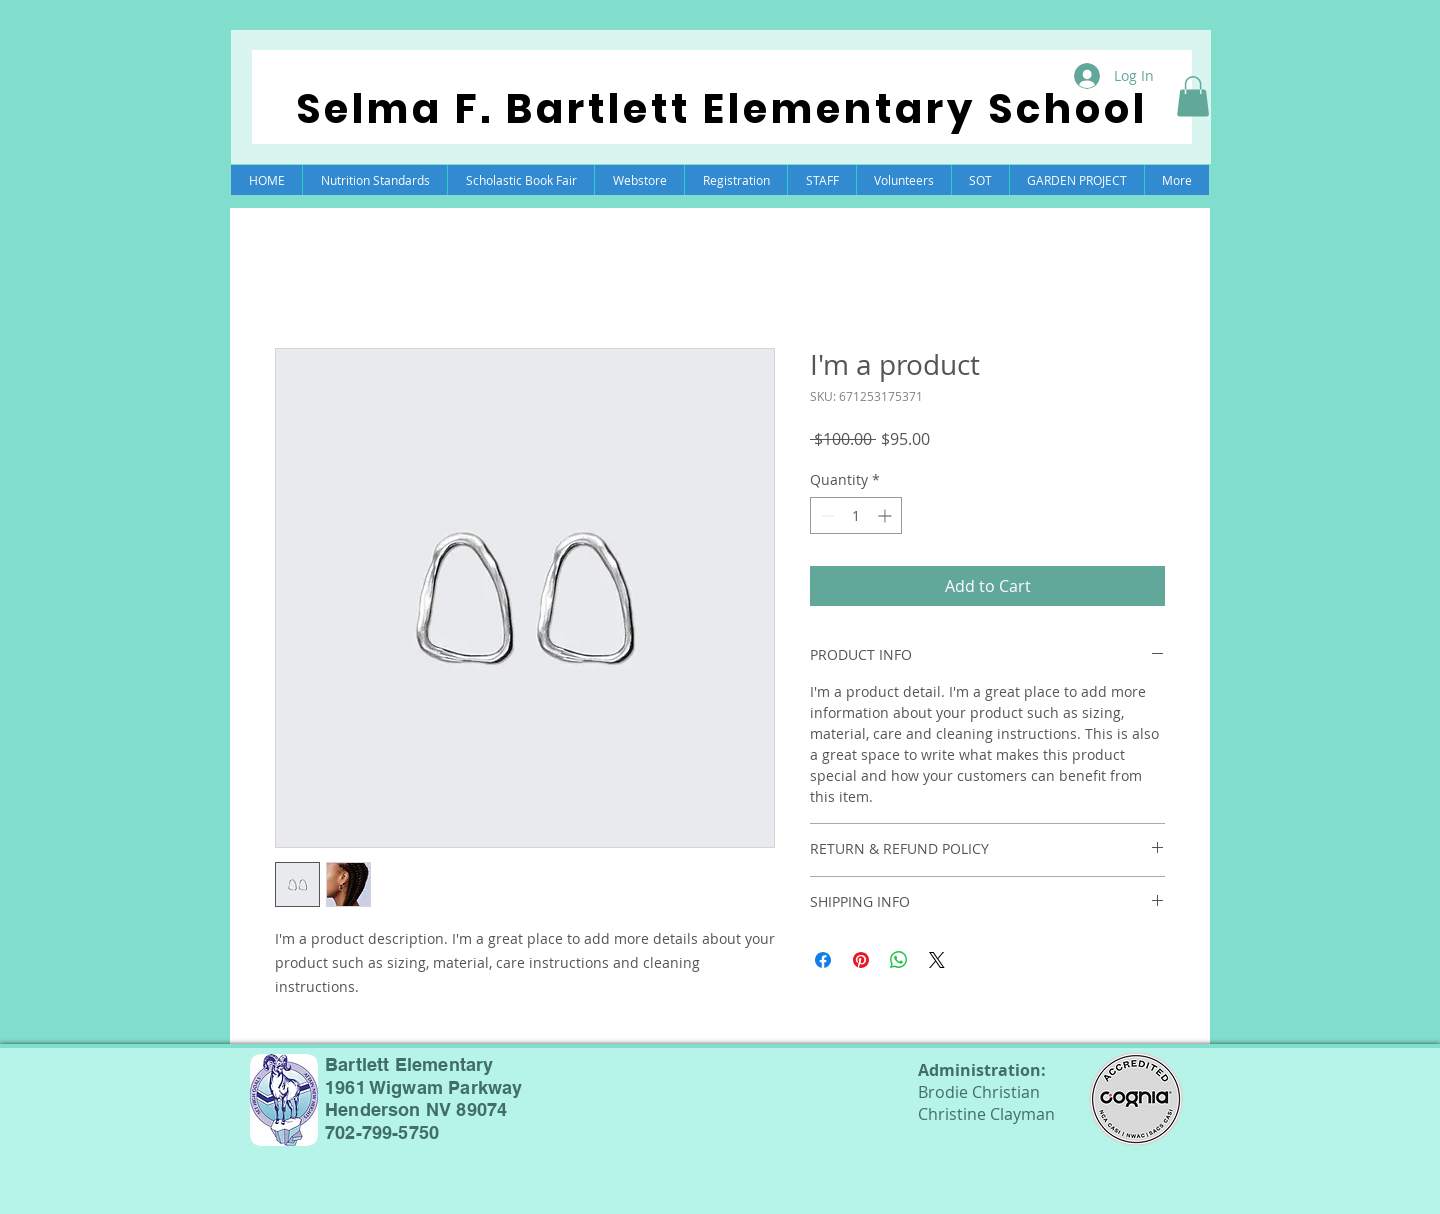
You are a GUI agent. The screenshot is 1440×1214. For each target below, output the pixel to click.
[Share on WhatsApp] (899, 960)
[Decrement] (825, 515)
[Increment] (886, 515)
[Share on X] (937, 960)
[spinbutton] (856, 515)
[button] (1193, 96)
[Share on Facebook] (823, 960)
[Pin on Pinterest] (861, 960)
